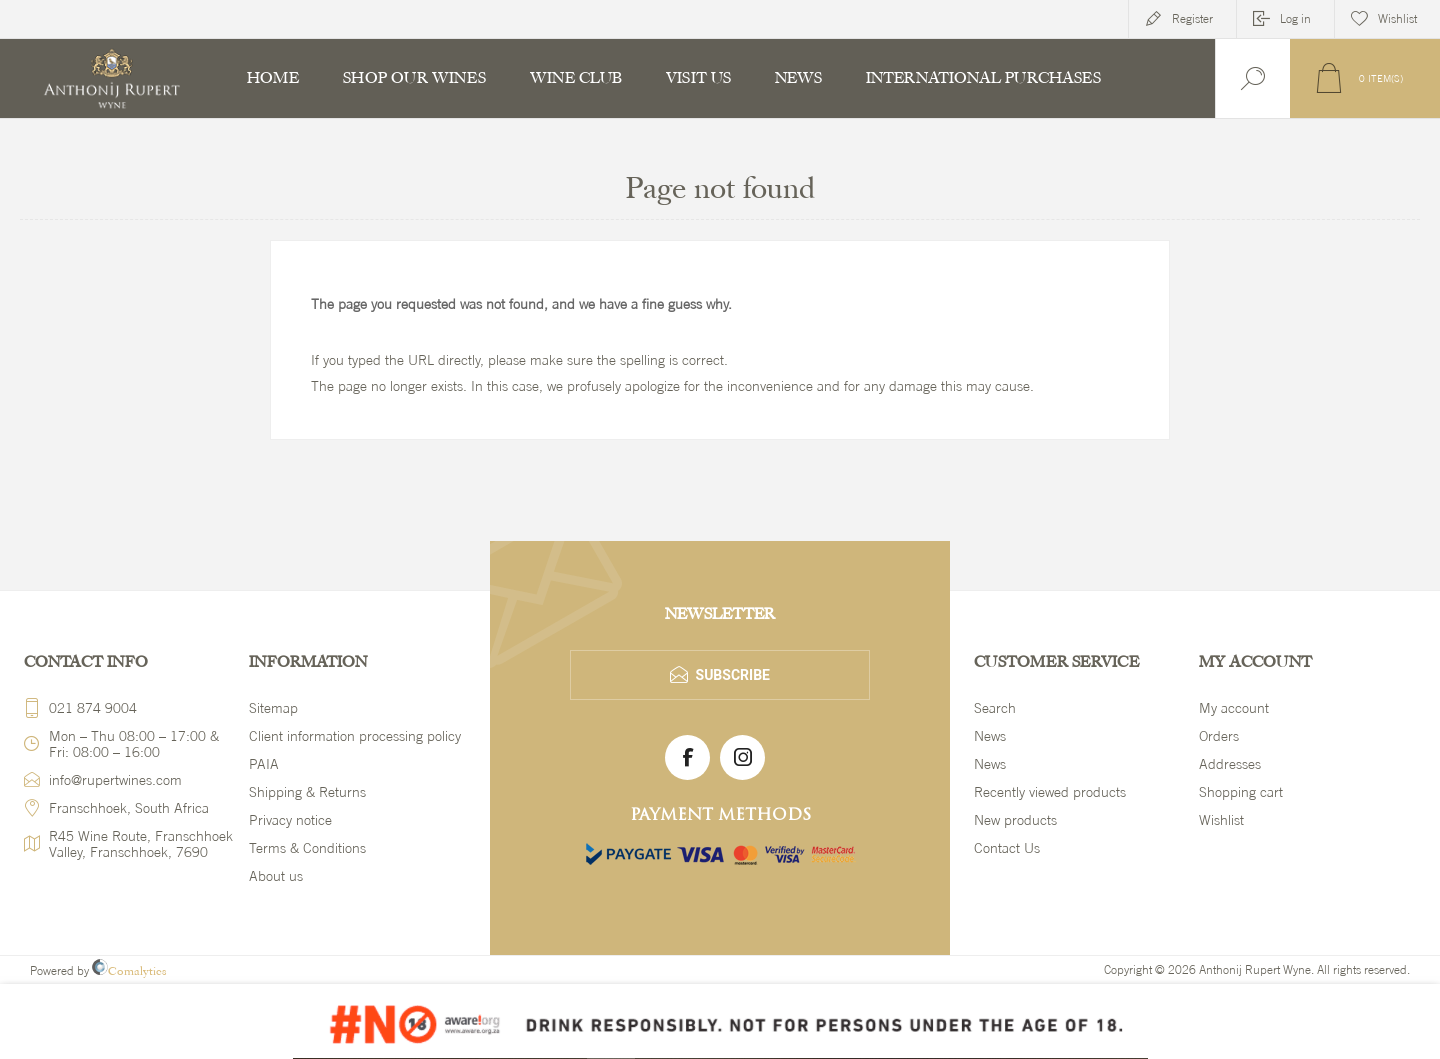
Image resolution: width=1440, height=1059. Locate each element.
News (990, 736)
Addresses (1230, 764)
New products (1015, 820)
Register (1192, 19)
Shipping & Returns (307, 792)
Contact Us (1007, 848)
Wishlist (1221, 820)
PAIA (264, 764)
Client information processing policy (355, 736)
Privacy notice (290, 820)
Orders (1219, 736)
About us (276, 876)
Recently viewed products (1050, 792)
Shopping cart (1241, 792)
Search (995, 708)
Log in (1295, 19)
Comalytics (129, 971)
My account (1234, 708)
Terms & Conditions (307, 848)
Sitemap (273, 708)
